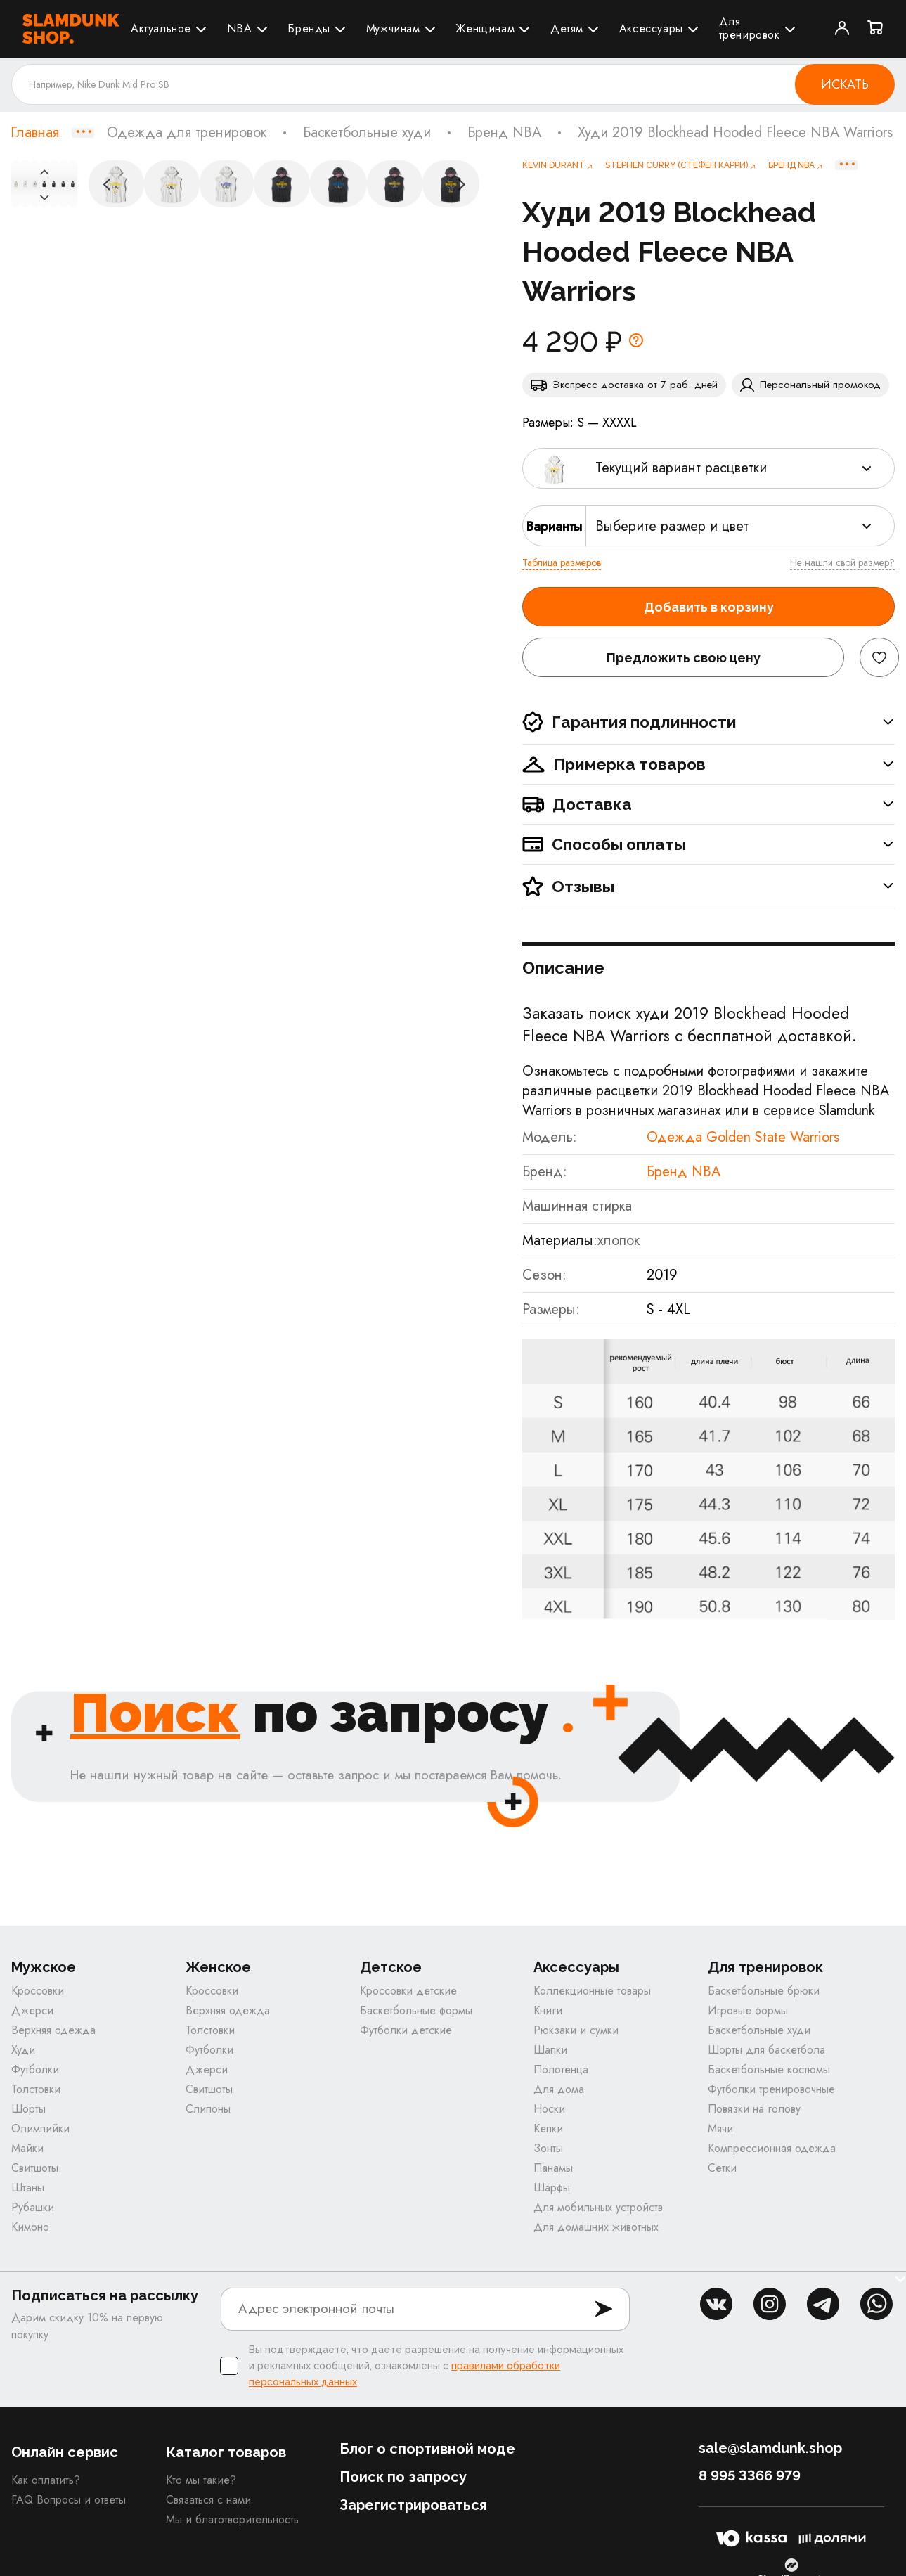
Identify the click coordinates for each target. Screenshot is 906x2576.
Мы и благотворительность (232, 2521)
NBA (239, 28)
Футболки (35, 2071)
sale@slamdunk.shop (770, 2449)
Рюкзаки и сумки (576, 2031)
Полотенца (560, 2071)
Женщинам (485, 28)
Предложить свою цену (684, 657)
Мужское (43, 1969)
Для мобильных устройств (598, 2209)
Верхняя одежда (53, 2031)
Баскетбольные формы (416, 2012)
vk (716, 2305)
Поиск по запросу (403, 2478)
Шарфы (551, 2189)
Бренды (308, 28)
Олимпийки (40, 2130)
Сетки (722, 2169)
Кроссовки (37, 1992)
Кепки (548, 2130)
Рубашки (32, 2209)
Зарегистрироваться (413, 2506)
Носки (549, 2110)
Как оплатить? (45, 2481)
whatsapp (876, 2305)
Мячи (720, 2130)
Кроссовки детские (408, 1992)
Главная (35, 133)
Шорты (28, 2110)
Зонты (548, 2150)
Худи (23, 2051)
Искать (845, 84)
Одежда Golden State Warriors (743, 1137)
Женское (218, 1969)
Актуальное (161, 28)
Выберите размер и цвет (672, 526)
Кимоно (30, 2228)
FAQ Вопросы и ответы (68, 2501)
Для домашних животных (596, 2228)
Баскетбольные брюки (764, 1992)
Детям (566, 28)
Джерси (32, 2012)
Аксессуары (651, 28)
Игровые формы (748, 2012)
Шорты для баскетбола (766, 2051)
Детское (391, 1969)
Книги (547, 2012)
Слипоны (208, 2110)
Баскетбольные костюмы (769, 2071)
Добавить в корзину (709, 607)
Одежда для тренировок (186, 133)
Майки (27, 2150)
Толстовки (35, 2090)
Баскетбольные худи (367, 133)
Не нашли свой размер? (842, 562)
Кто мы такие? (201, 2481)
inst (769, 2305)
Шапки (550, 2051)
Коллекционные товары (592, 1992)
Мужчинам (393, 28)
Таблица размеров (561, 562)
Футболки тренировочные (771, 2090)
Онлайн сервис (64, 2453)
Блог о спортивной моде (427, 2450)
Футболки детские (406, 2031)
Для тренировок (749, 28)
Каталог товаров (226, 2453)
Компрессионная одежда (772, 2150)
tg (823, 2305)
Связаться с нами (208, 2501)
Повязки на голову (754, 2110)
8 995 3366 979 (750, 2476)
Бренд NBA (504, 133)
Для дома (558, 2090)
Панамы (553, 2169)
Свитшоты (34, 2169)
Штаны (27, 2189)
